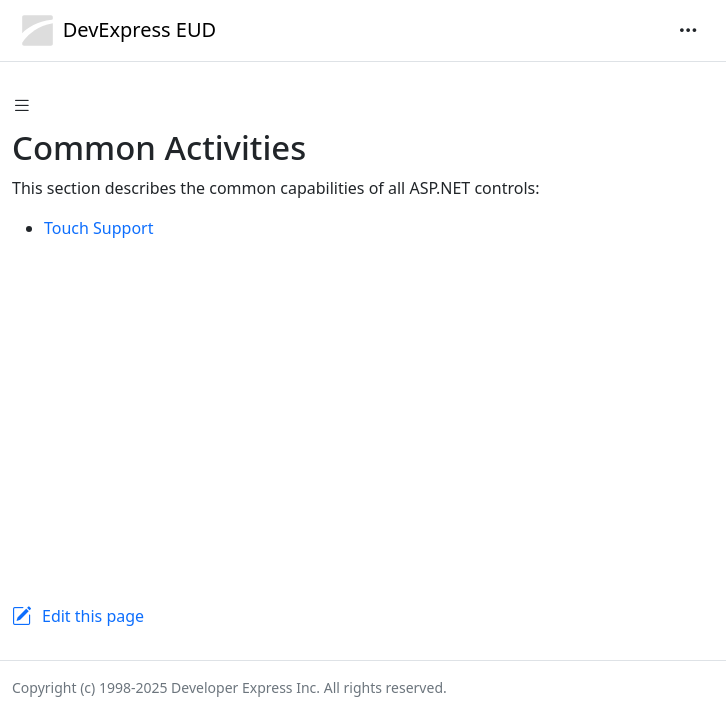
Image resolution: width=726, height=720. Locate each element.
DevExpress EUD (114, 30)
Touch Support (99, 228)
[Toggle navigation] (688, 30)
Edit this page (93, 616)
